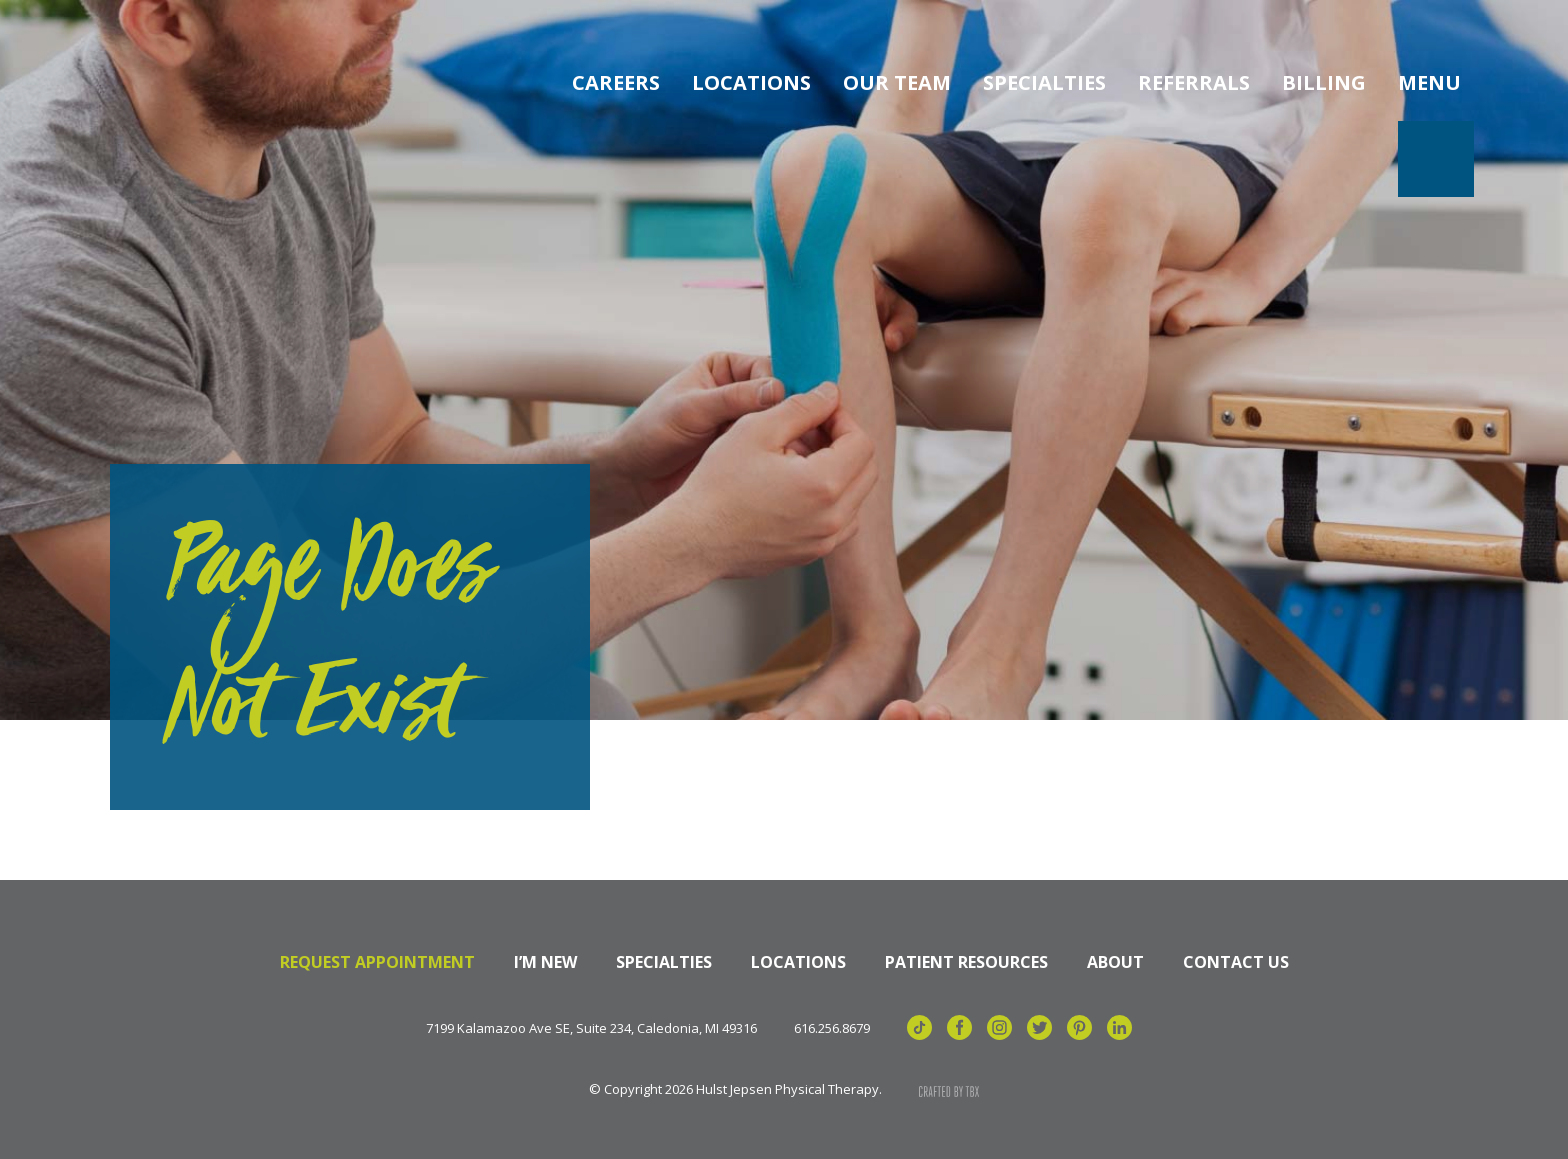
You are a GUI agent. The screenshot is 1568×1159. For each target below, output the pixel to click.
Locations (751, 82)
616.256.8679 (832, 1028)
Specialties (1044, 82)
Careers (616, 82)
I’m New (545, 962)
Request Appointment (377, 962)
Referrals (1194, 82)
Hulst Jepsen (189, 83)
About (1115, 962)
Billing (1324, 82)
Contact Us (1236, 962)
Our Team (897, 82)
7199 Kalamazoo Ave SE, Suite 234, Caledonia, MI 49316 (591, 1028)
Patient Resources (966, 962)
